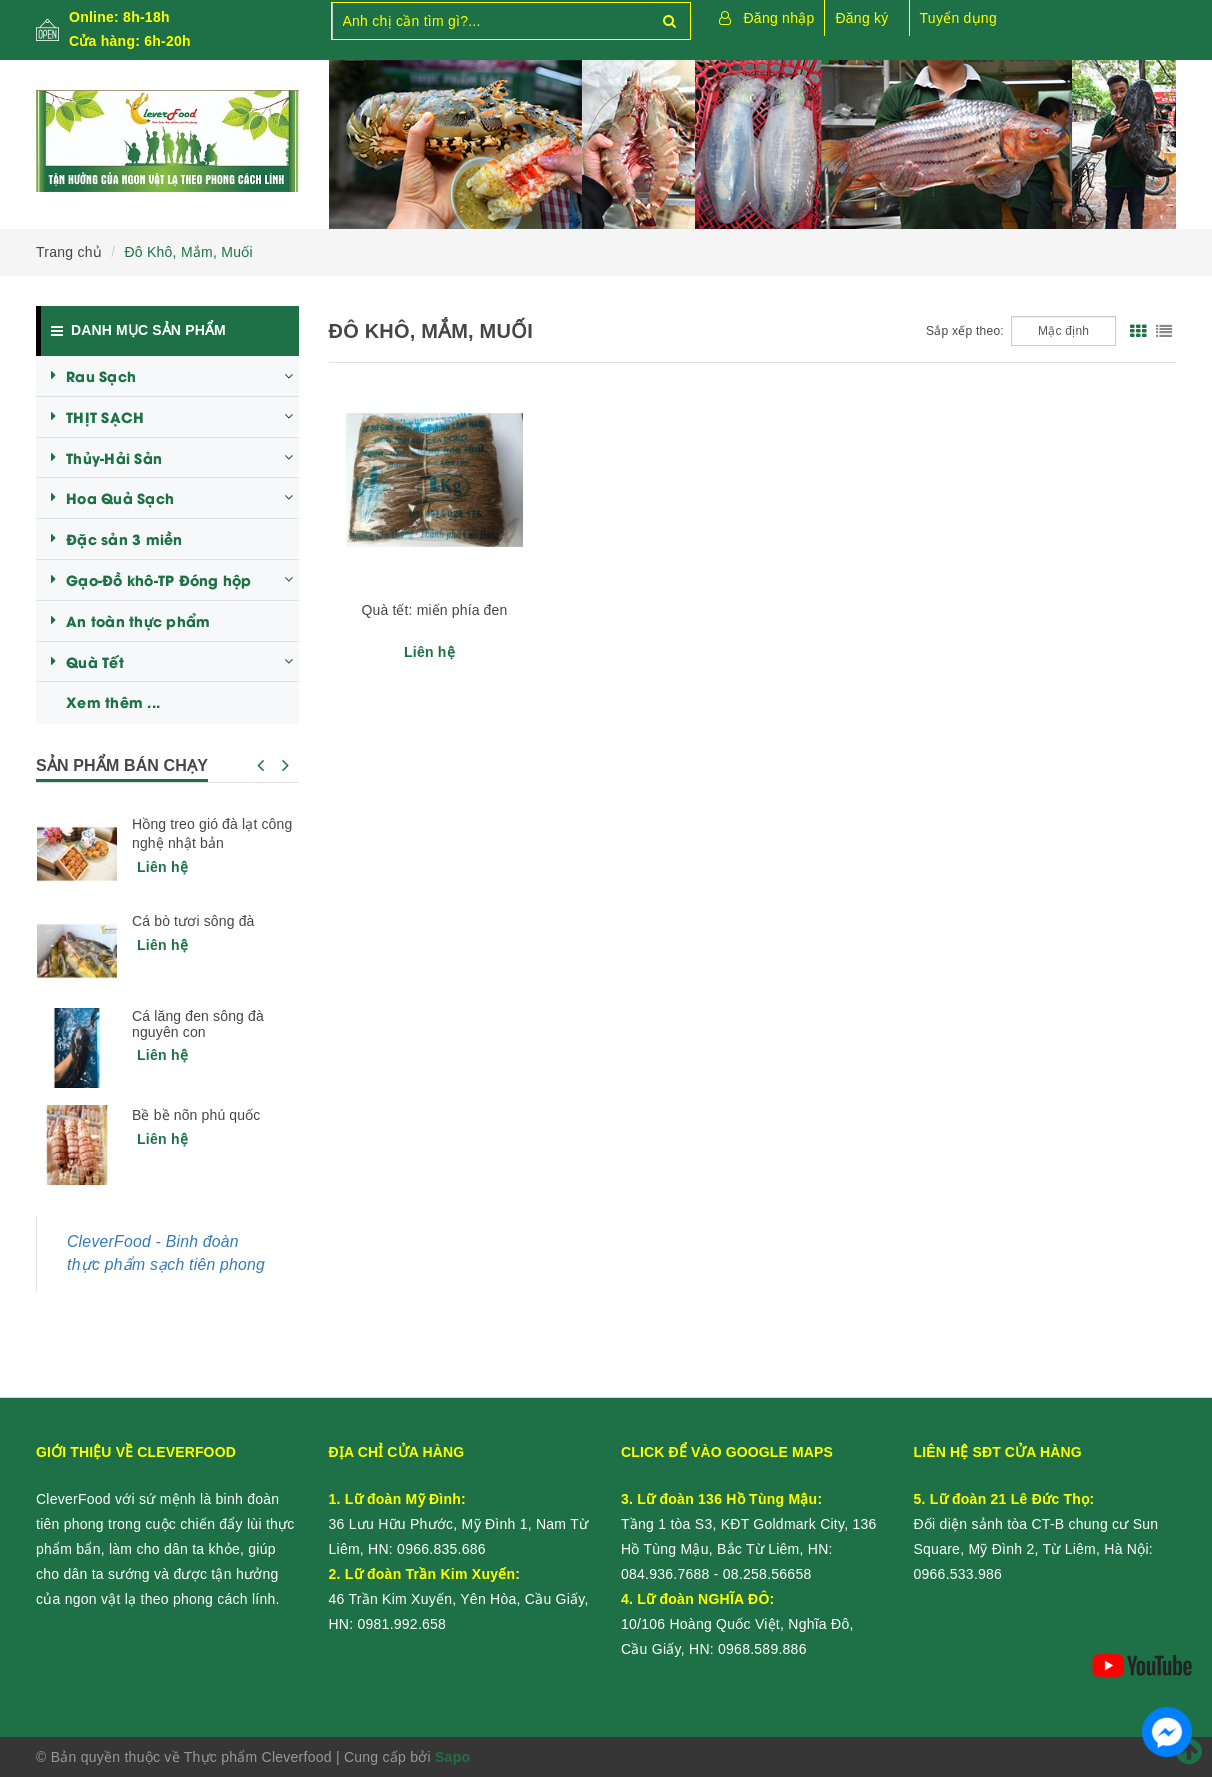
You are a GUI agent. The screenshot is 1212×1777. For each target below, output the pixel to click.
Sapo (452, 1757)
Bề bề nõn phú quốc (196, 1115)
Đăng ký (861, 18)
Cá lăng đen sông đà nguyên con (198, 1024)
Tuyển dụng (958, 18)
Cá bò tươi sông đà (193, 921)
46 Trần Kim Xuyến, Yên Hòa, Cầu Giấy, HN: (459, 1599)
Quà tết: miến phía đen (434, 610)
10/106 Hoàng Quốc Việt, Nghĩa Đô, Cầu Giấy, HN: (737, 1624)
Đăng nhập (779, 18)
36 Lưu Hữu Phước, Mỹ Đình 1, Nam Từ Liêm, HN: (459, 1524)
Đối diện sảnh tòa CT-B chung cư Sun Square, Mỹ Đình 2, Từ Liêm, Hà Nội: (1036, 1524)
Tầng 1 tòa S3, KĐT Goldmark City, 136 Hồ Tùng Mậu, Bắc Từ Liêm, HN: (749, 1524)
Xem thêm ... (113, 701)
